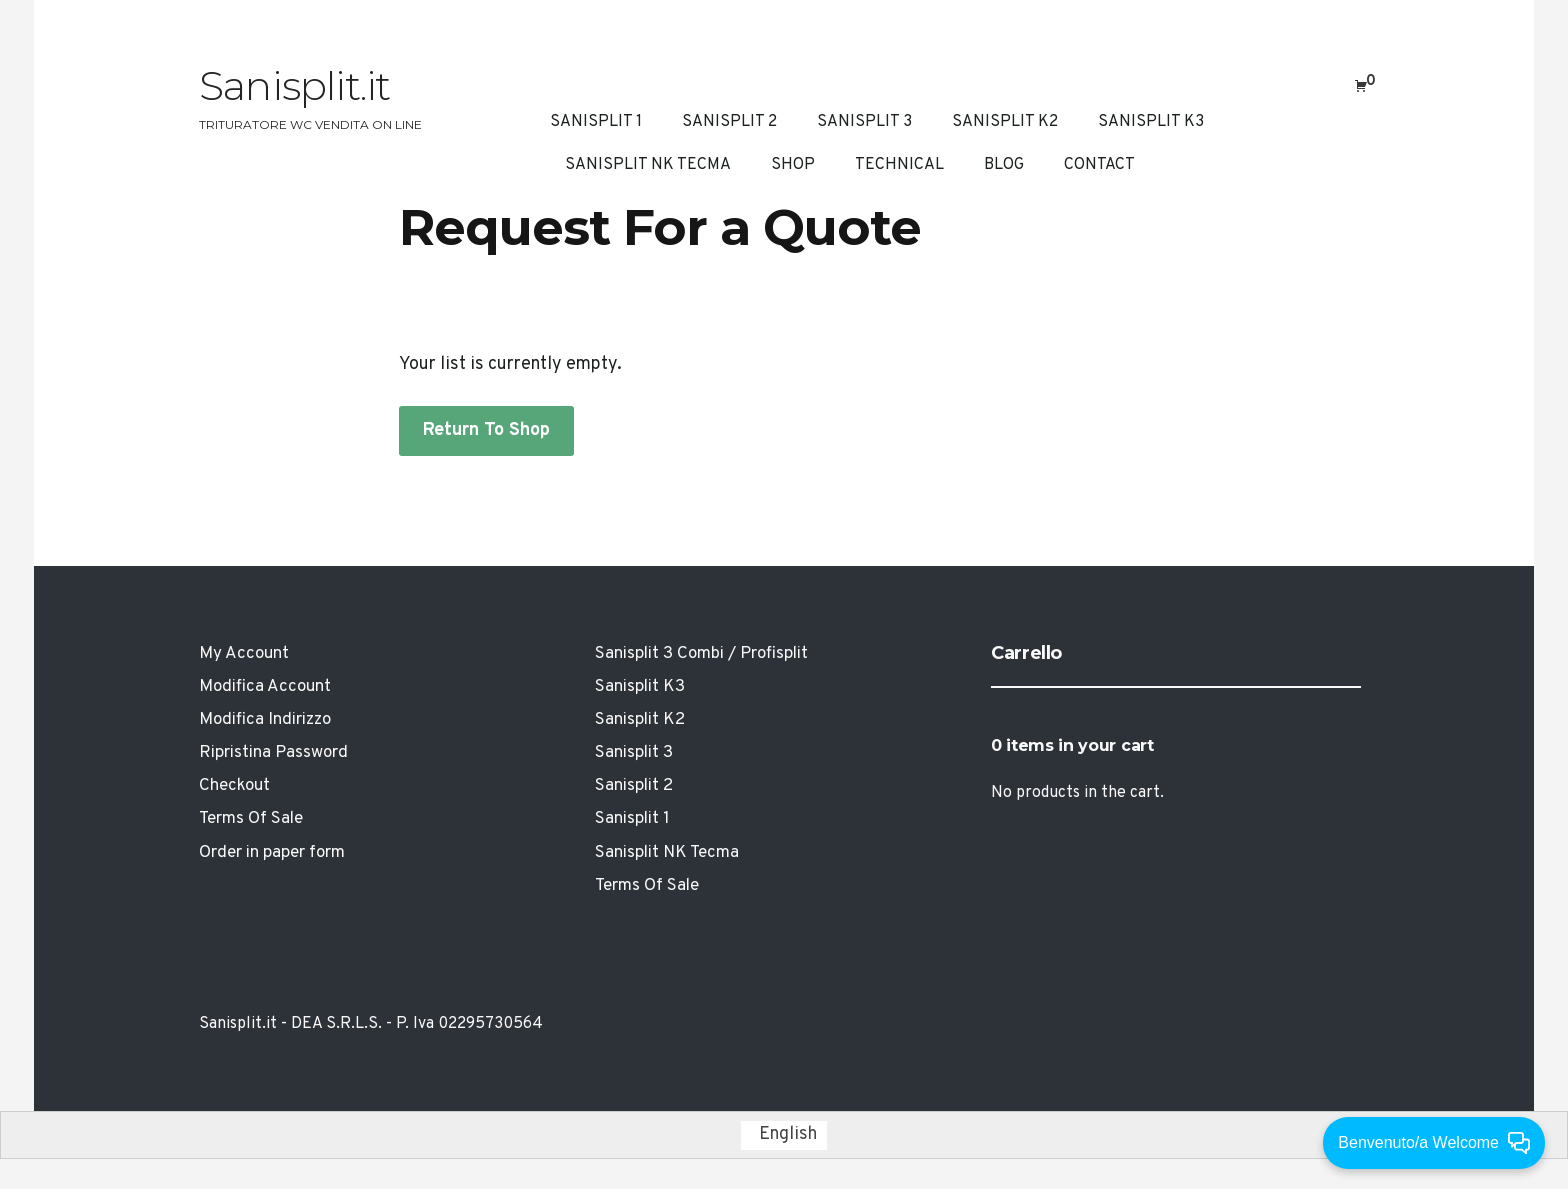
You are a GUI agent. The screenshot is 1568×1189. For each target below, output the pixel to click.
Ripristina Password (273, 753)
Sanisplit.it (294, 85)
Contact (1099, 165)
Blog (1004, 165)
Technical (899, 165)
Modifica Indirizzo (265, 720)
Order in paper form (272, 853)
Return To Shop (486, 430)
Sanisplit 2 (729, 122)
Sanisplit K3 (1151, 122)
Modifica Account (265, 687)
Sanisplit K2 (1005, 122)
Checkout (234, 786)
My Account (244, 654)
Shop (793, 165)
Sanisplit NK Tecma (648, 165)
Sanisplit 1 (596, 122)
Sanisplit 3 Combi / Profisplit (701, 654)
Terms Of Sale (251, 819)
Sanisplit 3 (864, 122)
